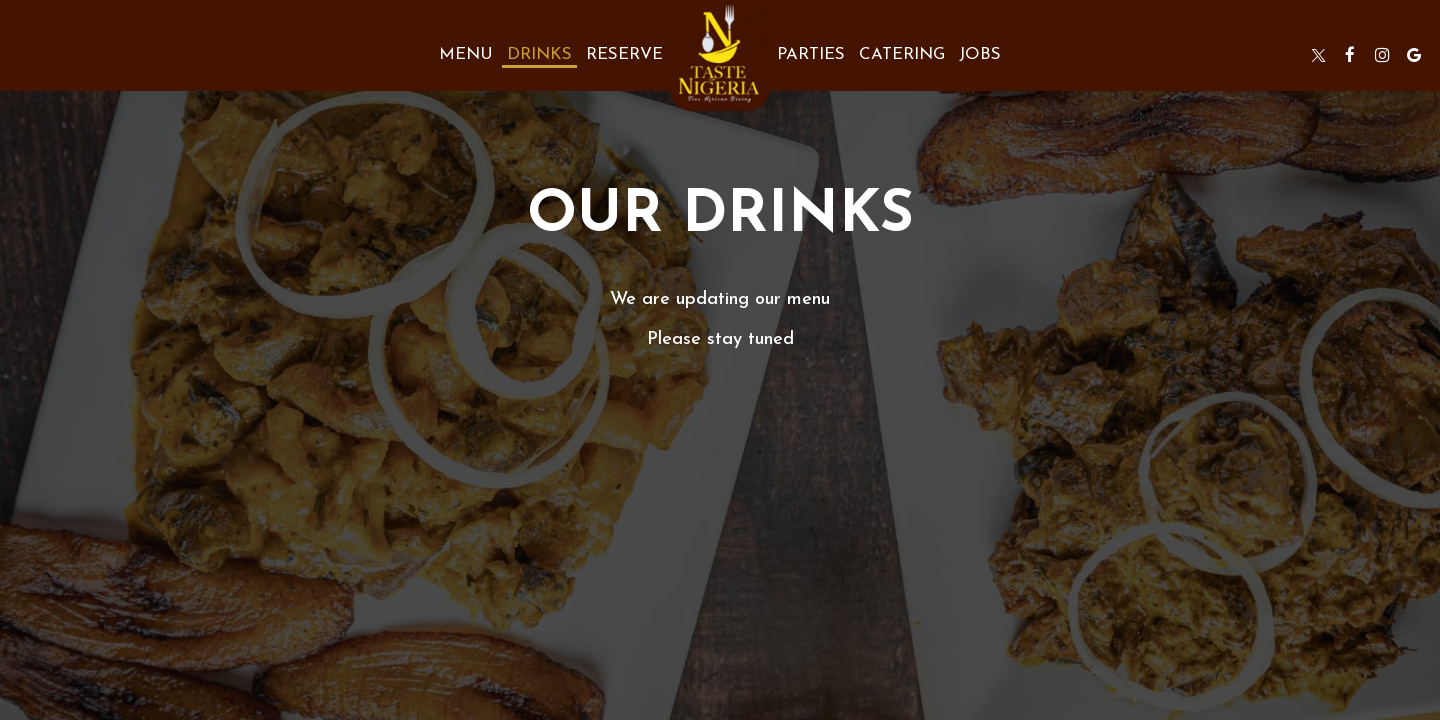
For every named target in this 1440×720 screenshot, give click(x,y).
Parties (811, 54)
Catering (902, 54)
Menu (466, 54)
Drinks (539, 54)
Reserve (624, 54)
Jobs (980, 54)
